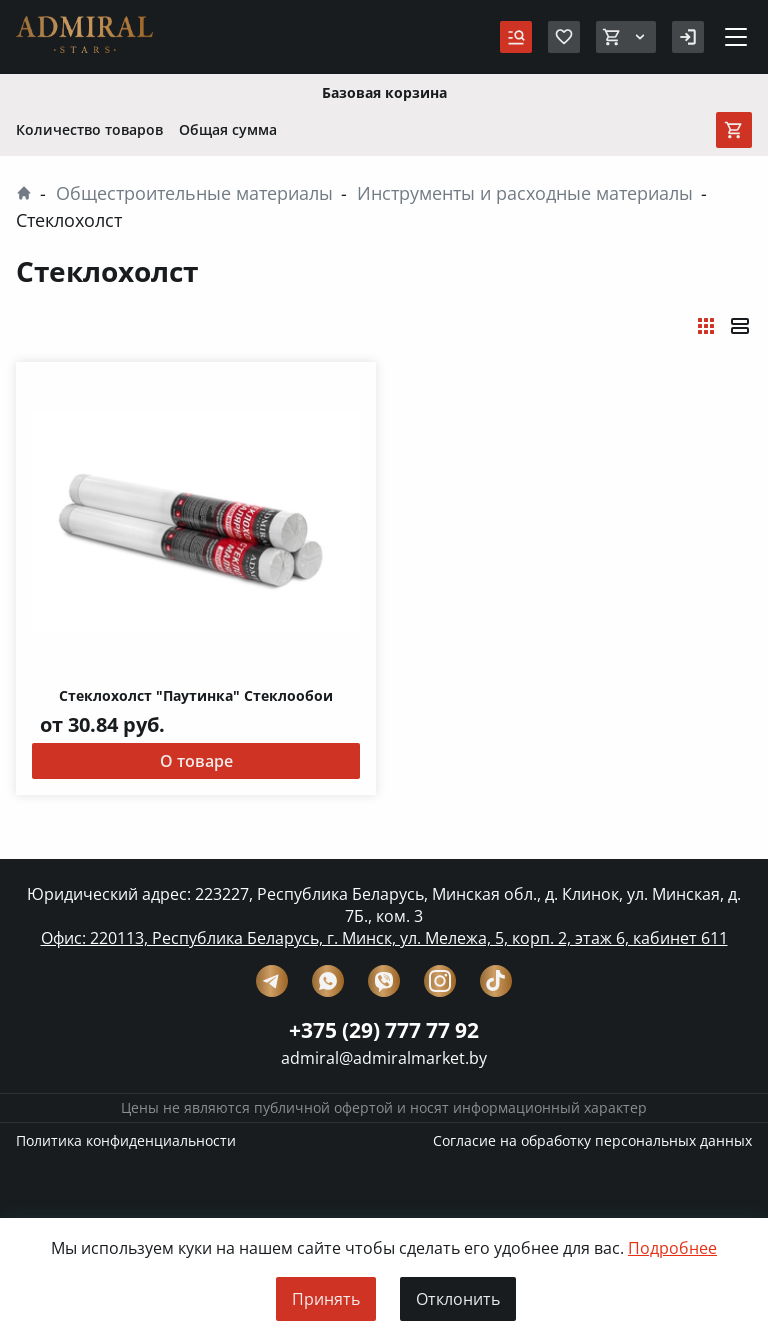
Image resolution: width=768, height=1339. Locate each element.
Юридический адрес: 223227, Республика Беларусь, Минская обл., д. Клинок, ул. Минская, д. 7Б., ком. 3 (384, 906)
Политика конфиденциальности (126, 1141)
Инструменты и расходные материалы (525, 193)
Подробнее (672, 1249)
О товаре (196, 762)
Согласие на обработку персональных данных (592, 1141)
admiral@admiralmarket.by (384, 1059)
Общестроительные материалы (194, 193)
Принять (326, 1299)
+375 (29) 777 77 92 (384, 1031)
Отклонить (458, 1299)
